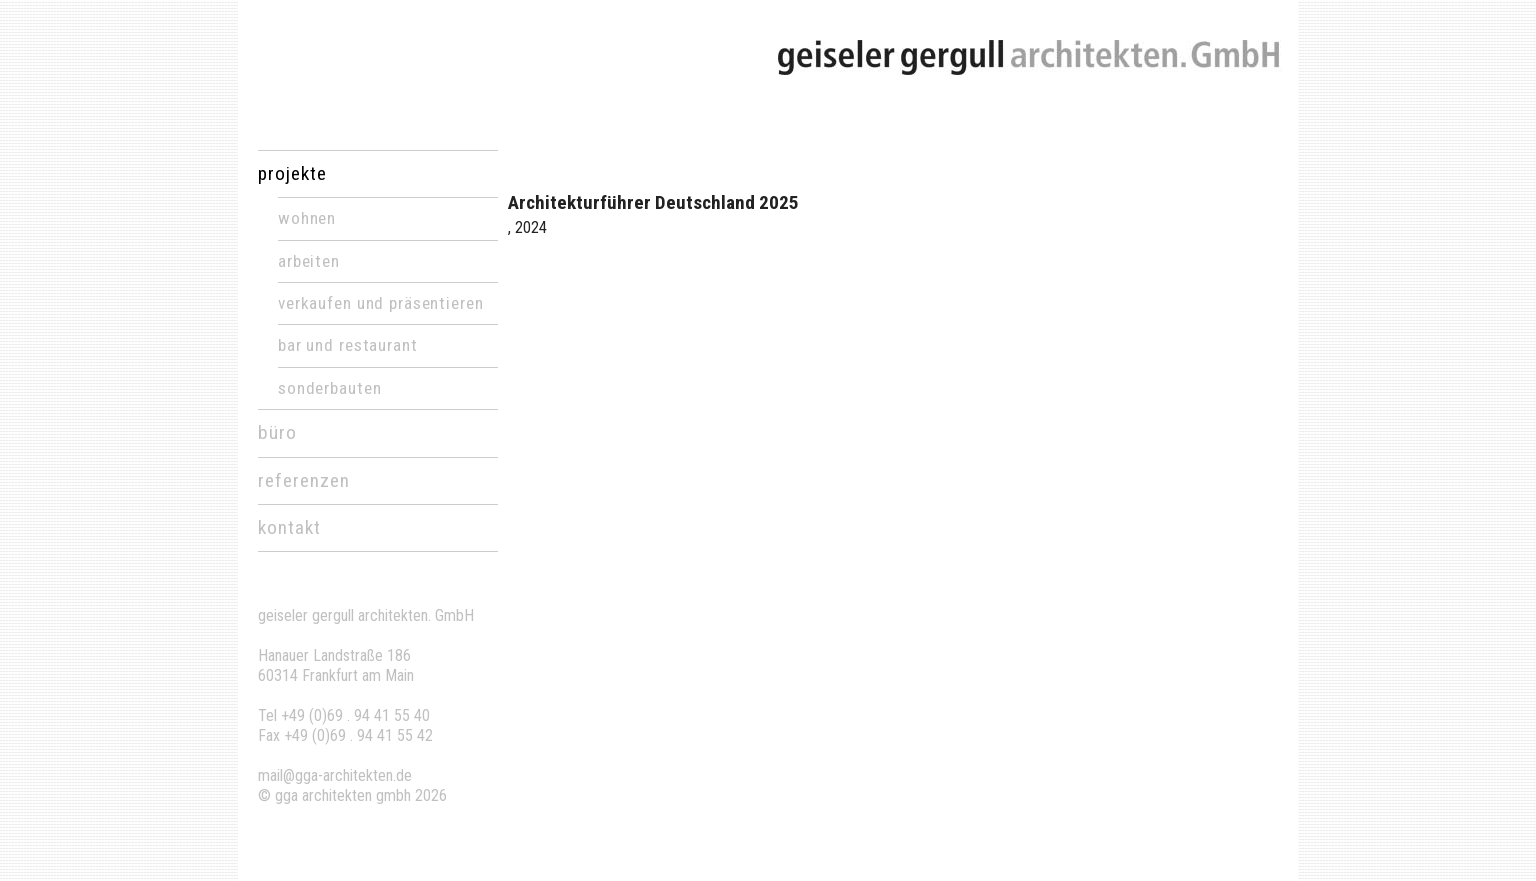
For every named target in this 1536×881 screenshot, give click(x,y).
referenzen (304, 480)
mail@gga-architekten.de (335, 775)
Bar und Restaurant (348, 345)
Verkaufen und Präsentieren (380, 303)
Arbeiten (309, 261)
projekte (292, 173)
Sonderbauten (329, 388)
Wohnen (307, 218)
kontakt (289, 527)
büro (277, 432)
